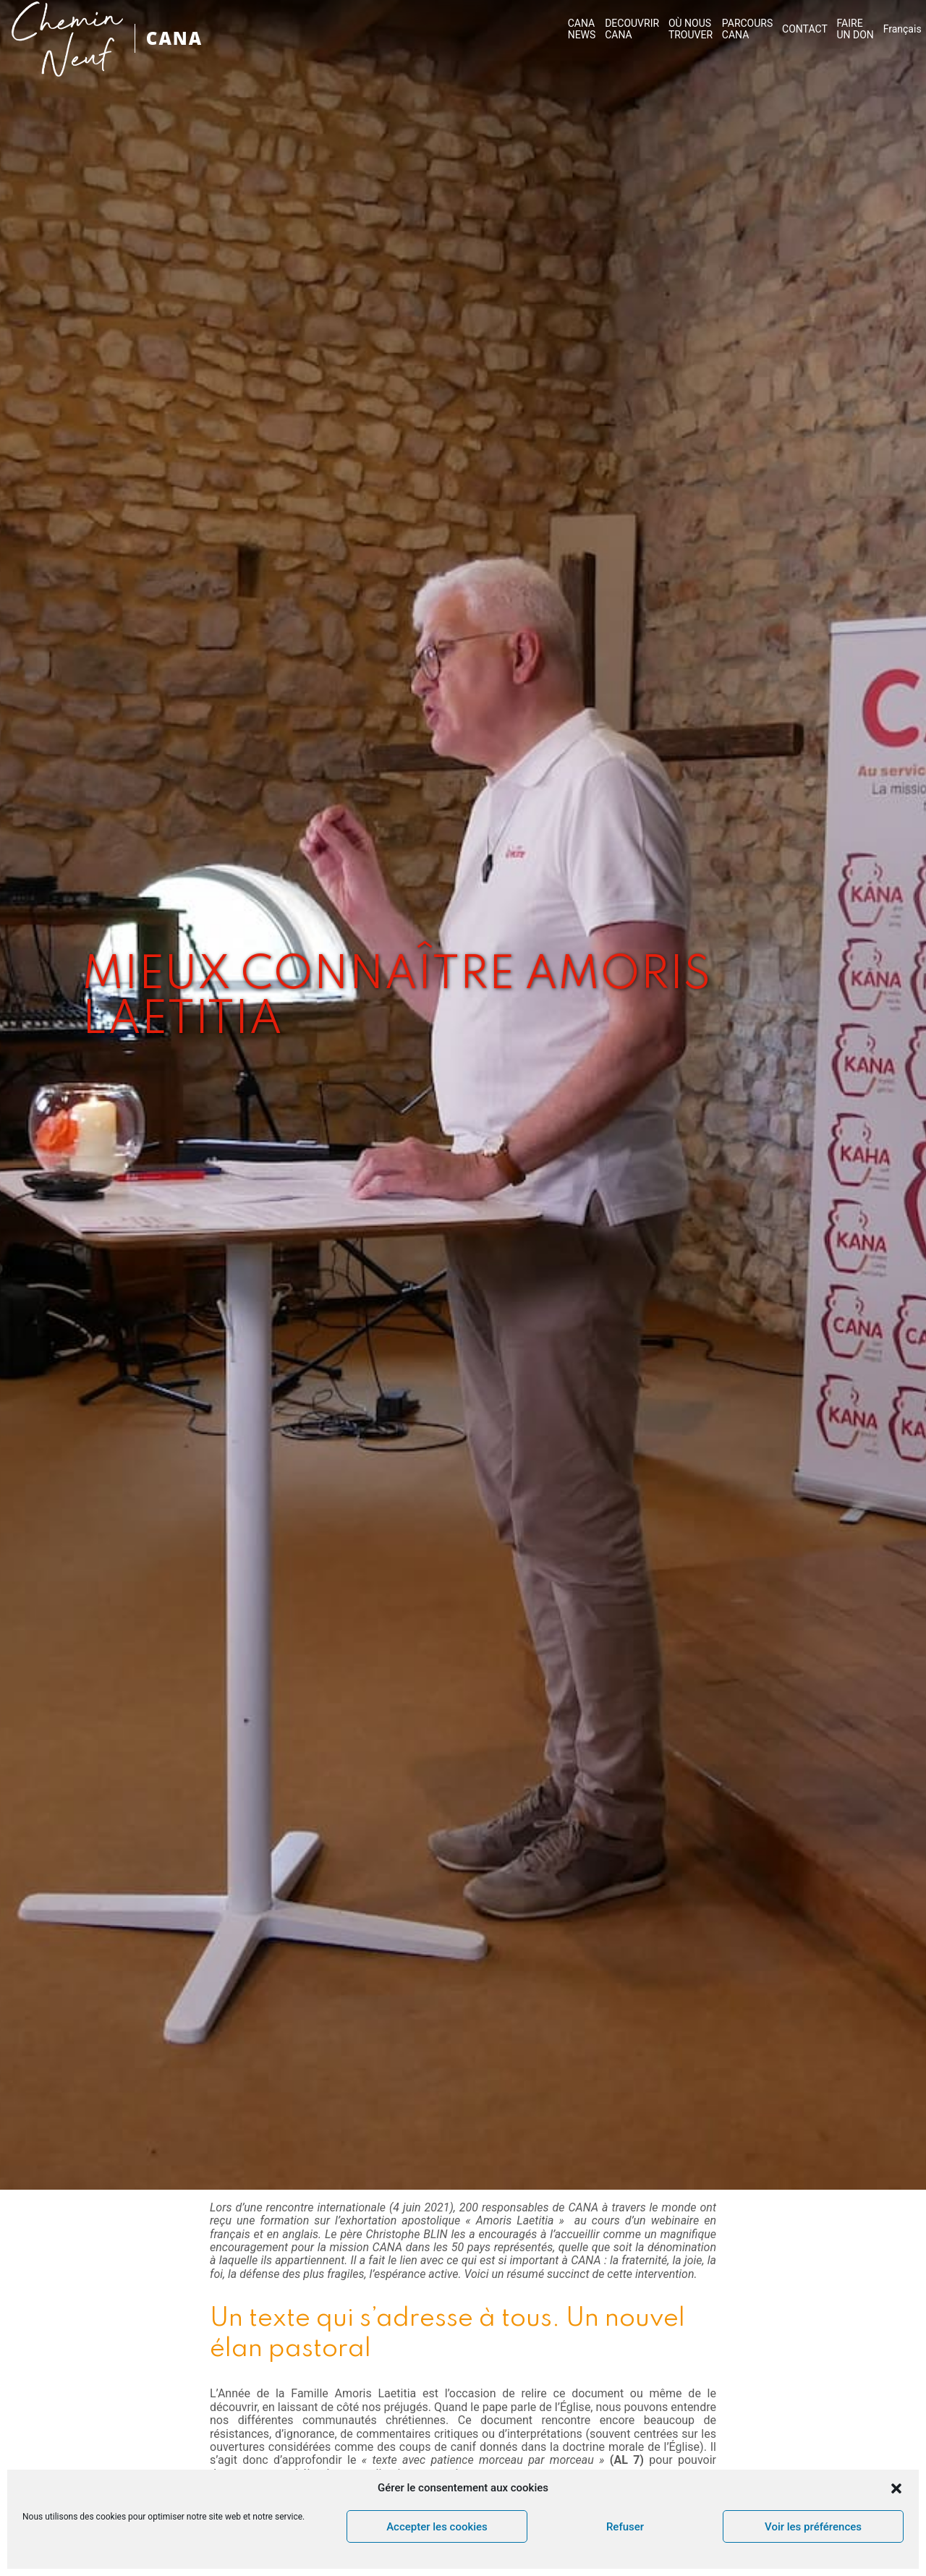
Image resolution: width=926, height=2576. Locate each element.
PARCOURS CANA (747, 29)
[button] (896, 2488)
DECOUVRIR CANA (632, 29)
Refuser (625, 2526)
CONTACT (805, 29)
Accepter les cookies (437, 2526)
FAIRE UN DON (855, 29)
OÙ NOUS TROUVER (690, 29)
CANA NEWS (582, 29)
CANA (174, 38)
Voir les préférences (813, 2526)
